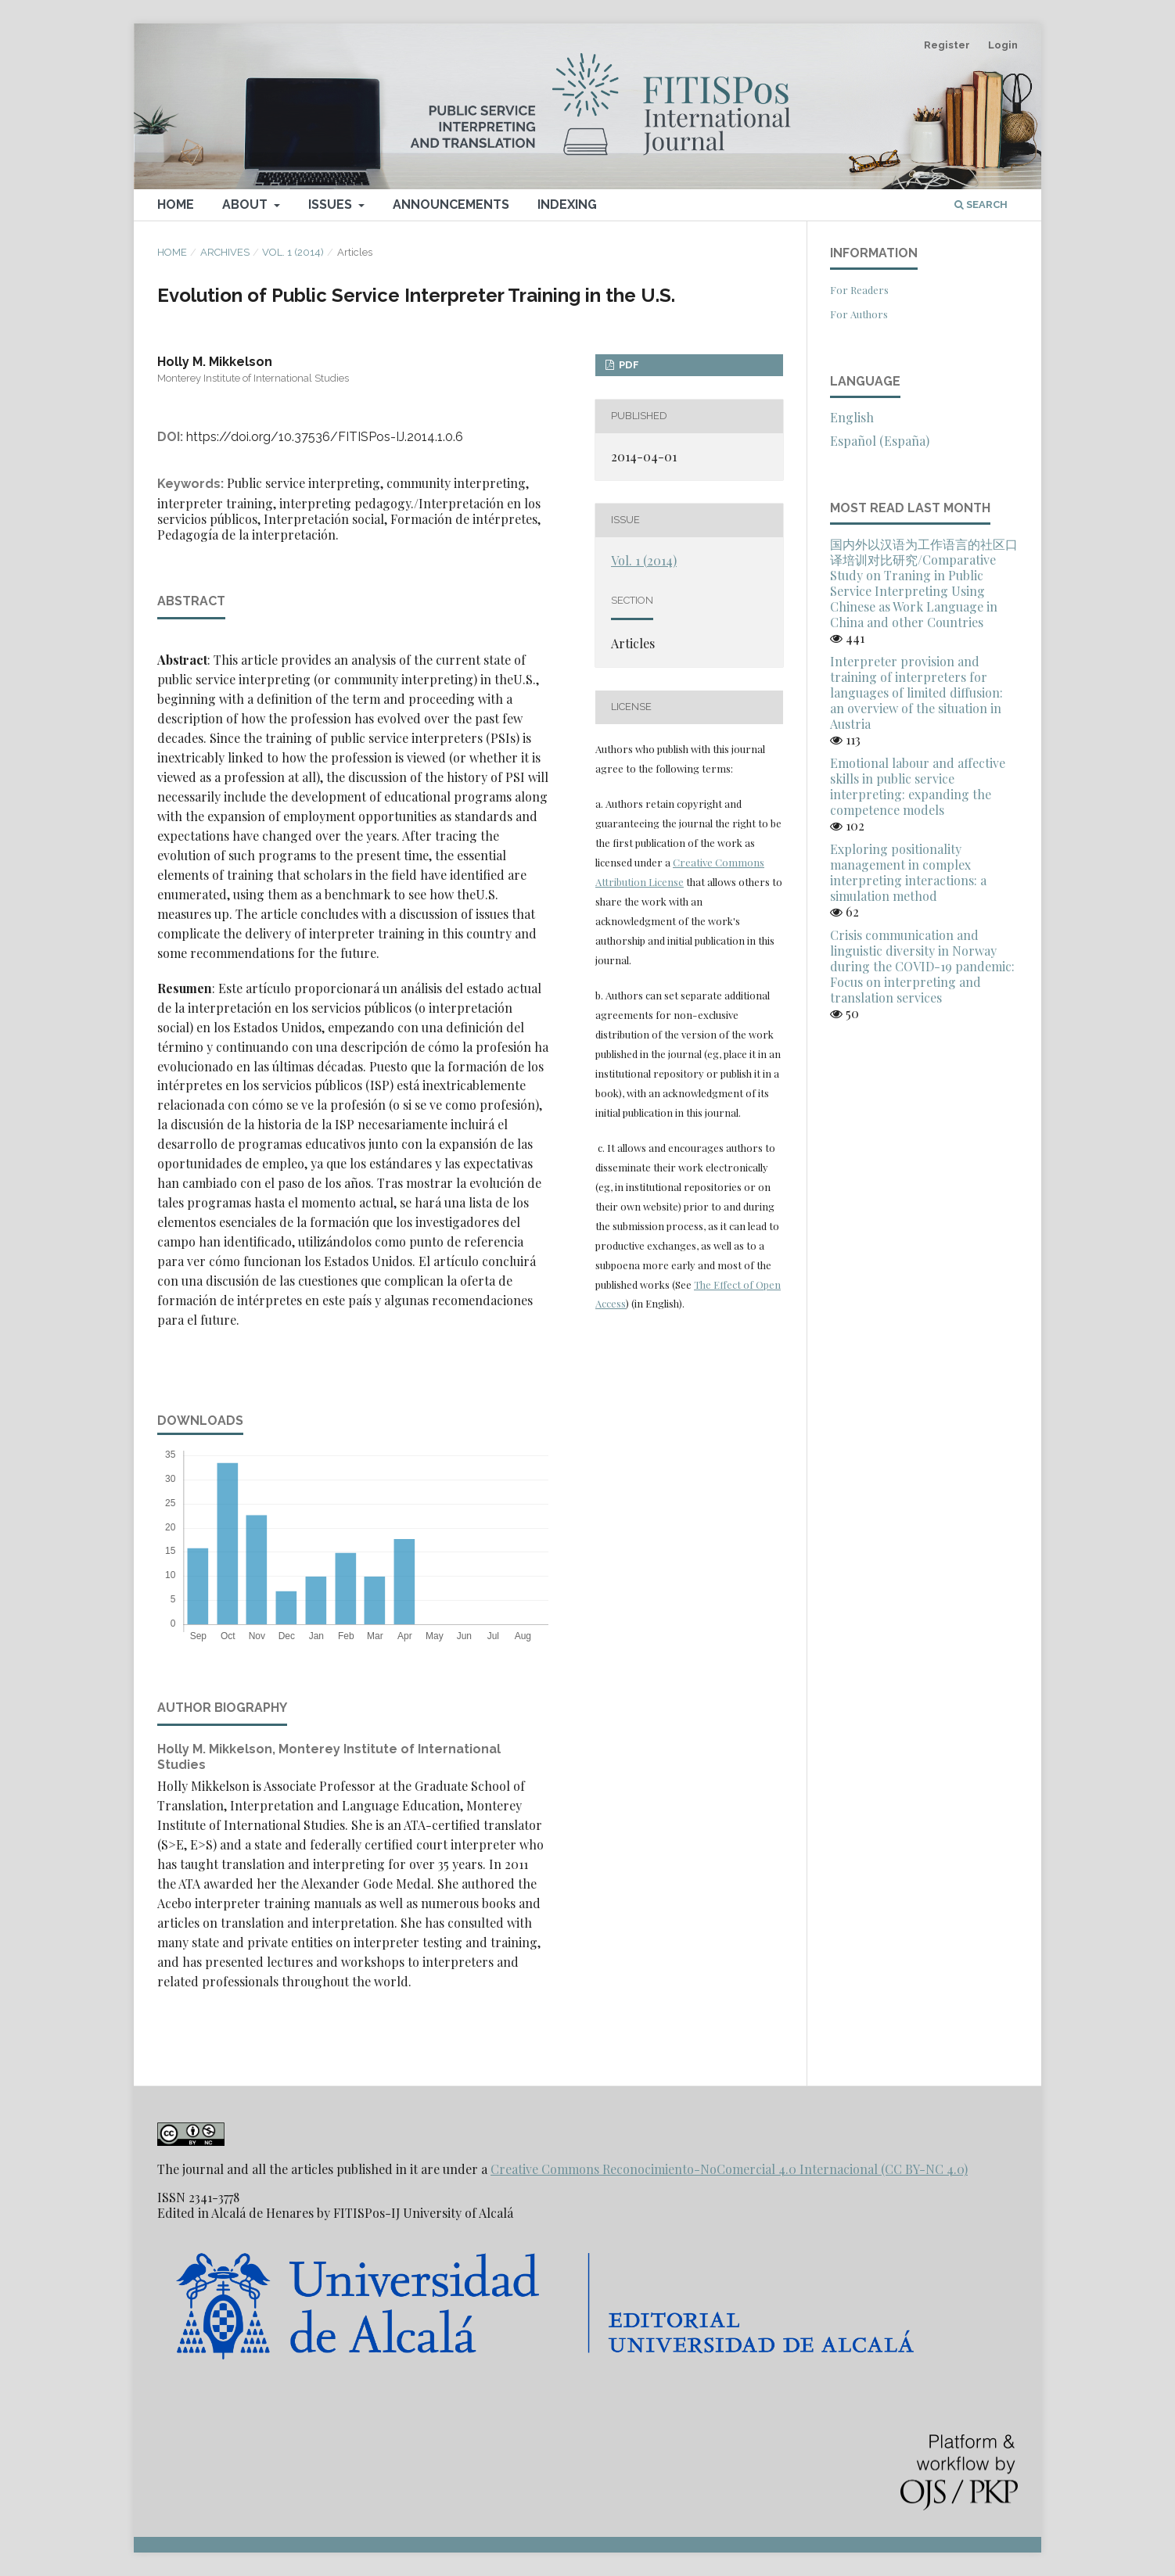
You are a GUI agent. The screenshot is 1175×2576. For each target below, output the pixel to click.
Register (947, 45)
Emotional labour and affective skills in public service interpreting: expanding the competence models (917, 786)
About (246, 204)
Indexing (567, 204)
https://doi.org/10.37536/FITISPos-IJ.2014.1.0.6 (324, 436)
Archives (225, 252)
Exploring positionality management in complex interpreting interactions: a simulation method (908, 872)
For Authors (859, 314)
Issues (331, 204)
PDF (627, 365)
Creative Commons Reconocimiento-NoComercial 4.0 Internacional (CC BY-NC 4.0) (729, 2169)
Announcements (451, 204)
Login (1003, 45)
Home (175, 204)
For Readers (859, 289)
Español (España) (879, 440)
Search (981, 204)
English (852, 417)
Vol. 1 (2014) (293, 252)
